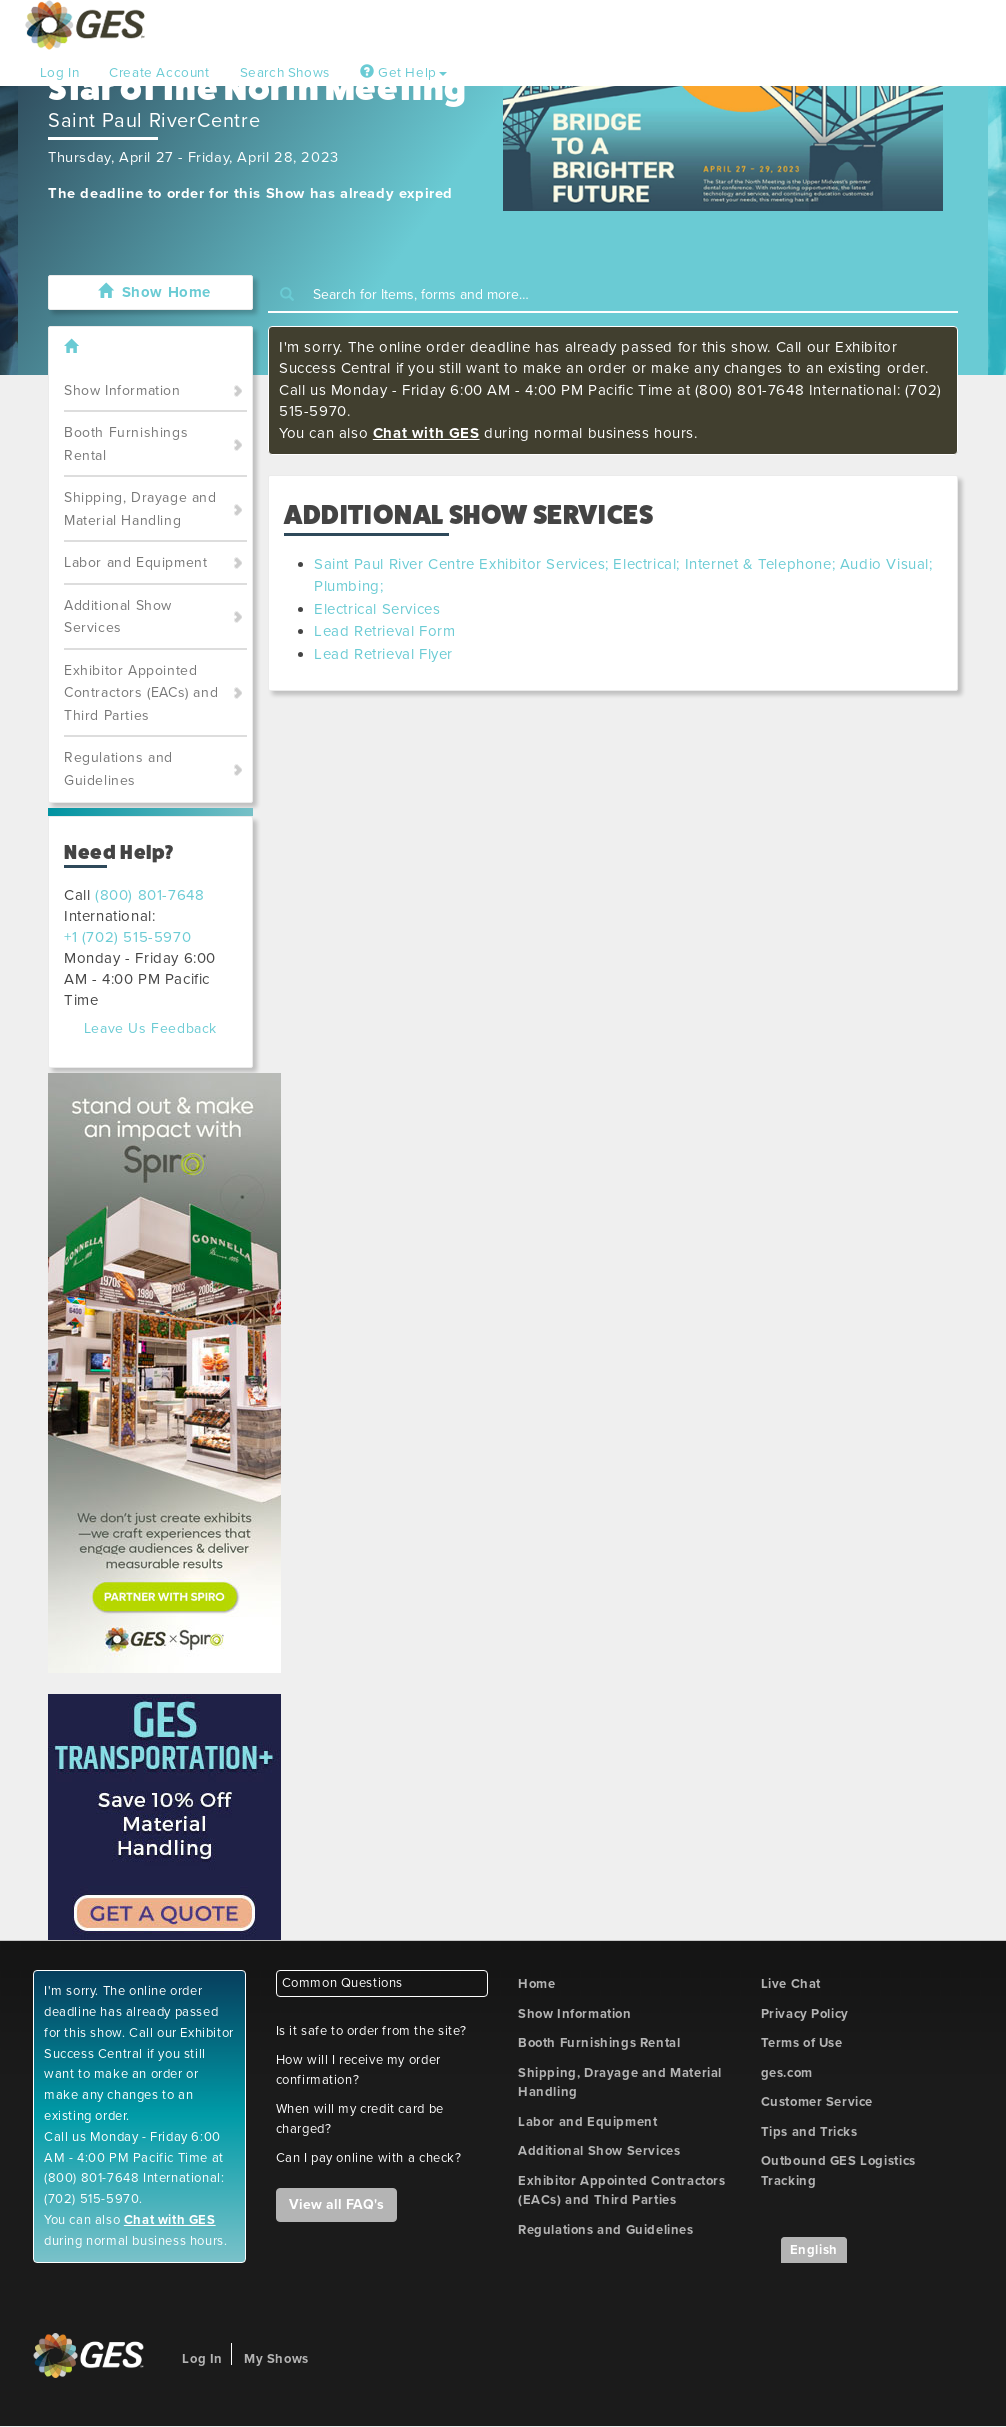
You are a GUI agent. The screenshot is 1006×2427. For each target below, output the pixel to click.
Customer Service (817, 2102)
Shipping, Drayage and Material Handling (140, 509)
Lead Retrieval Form (384, 631)
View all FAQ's (336, 2204)
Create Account (159, 73)
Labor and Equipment (135, 562)
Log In (60, 73)
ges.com (787, 2073)
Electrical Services (377, 609)
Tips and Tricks (809, 2132)
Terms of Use (802, 2043)
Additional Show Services (118, 617)
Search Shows (285, 73)
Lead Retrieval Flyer (383, 654)
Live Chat (791, 1984)
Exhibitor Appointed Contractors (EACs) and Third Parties (141, 693)
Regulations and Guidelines (118, 769)
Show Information (122, 390)
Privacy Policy (805, 2014)
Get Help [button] (403, 73)
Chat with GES (426, 433)
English (814, 2250)
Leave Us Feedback (150, 1028)
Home (536, 1984)
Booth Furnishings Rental (126, 444)
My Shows (276, 2359)
